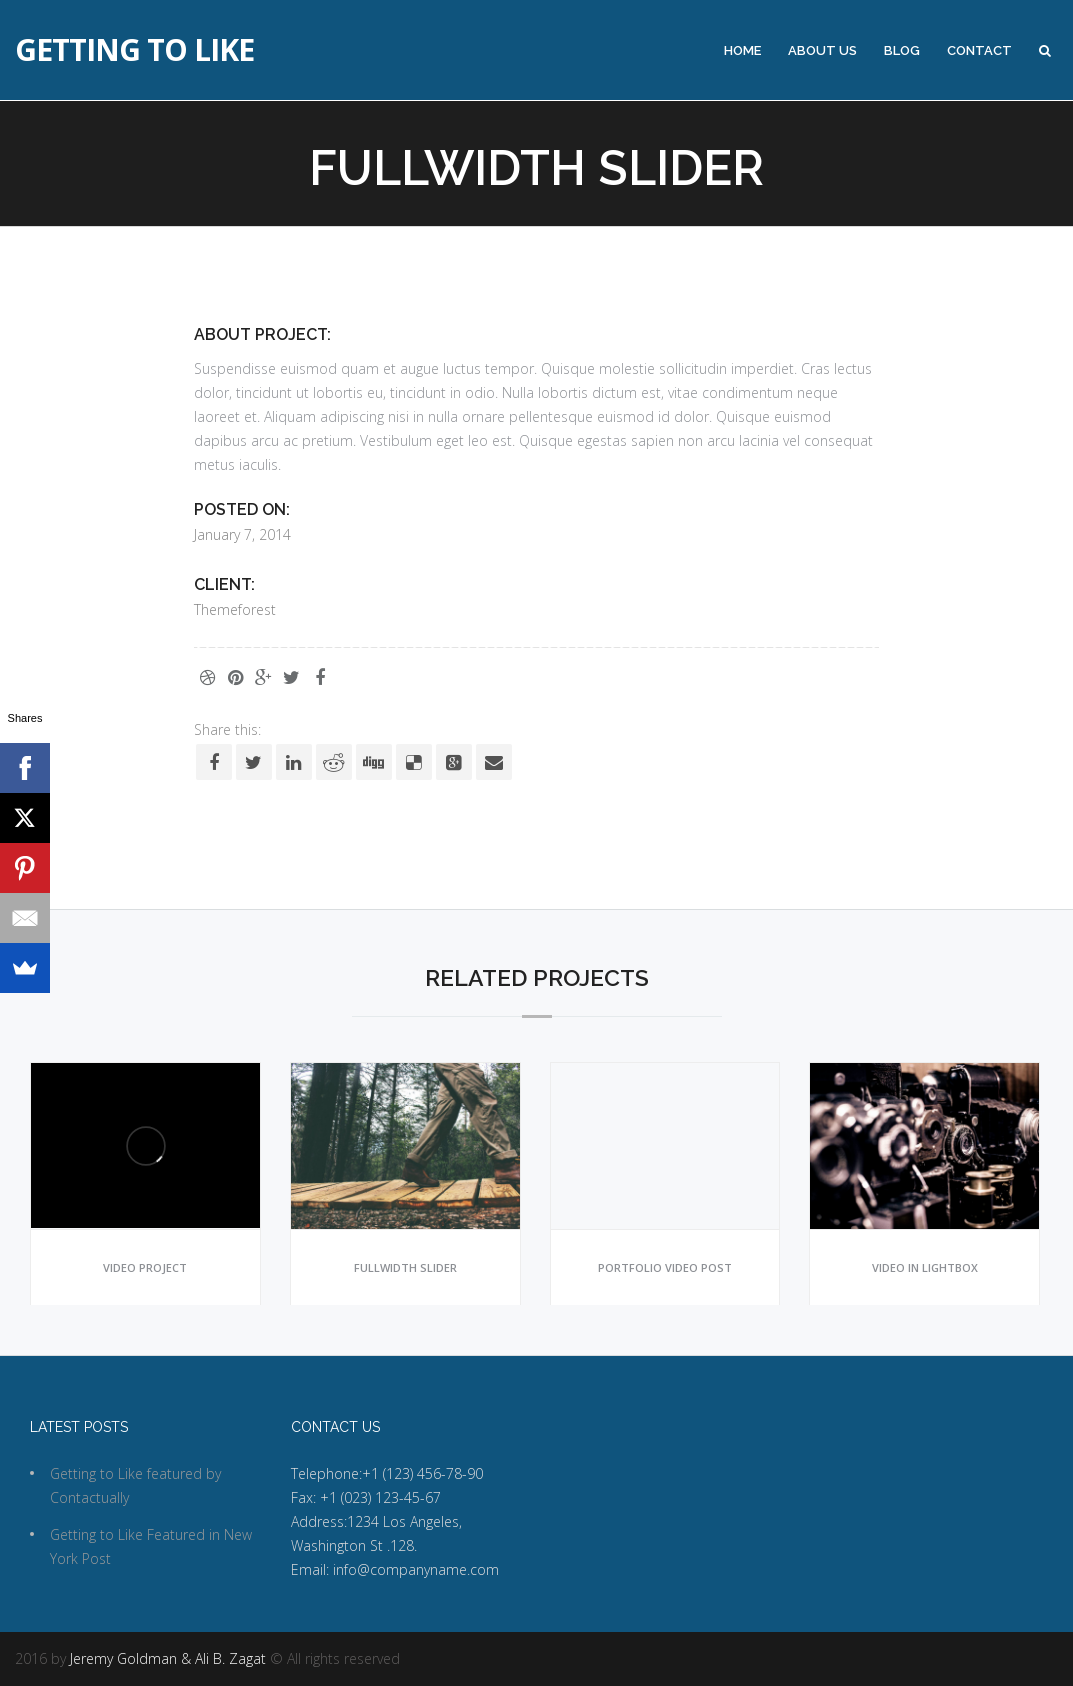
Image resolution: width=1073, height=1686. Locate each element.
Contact (979, 50)
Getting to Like (134, 50)
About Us (822, 50)
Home (742, 50)
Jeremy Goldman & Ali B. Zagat (168, 1658)
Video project (145, 1267)
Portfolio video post (665, 1267)
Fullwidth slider (405, 1267)
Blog (902, 50)
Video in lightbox (925, 1267)
